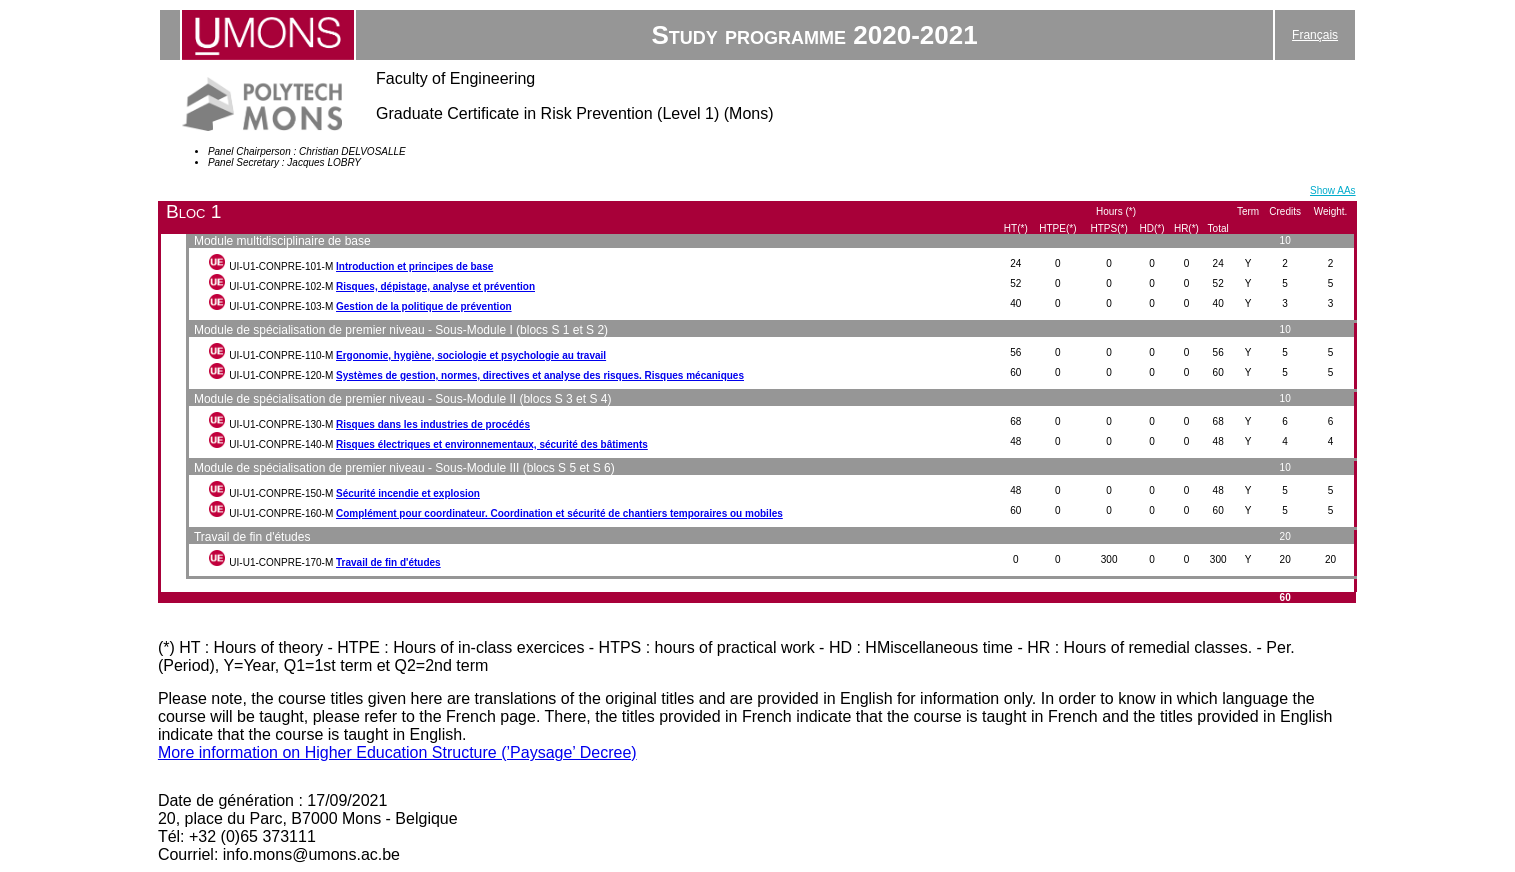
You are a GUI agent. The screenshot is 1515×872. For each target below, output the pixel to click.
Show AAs (1333, 190)
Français (1315, 35)
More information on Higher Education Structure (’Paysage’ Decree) (397, 752)
